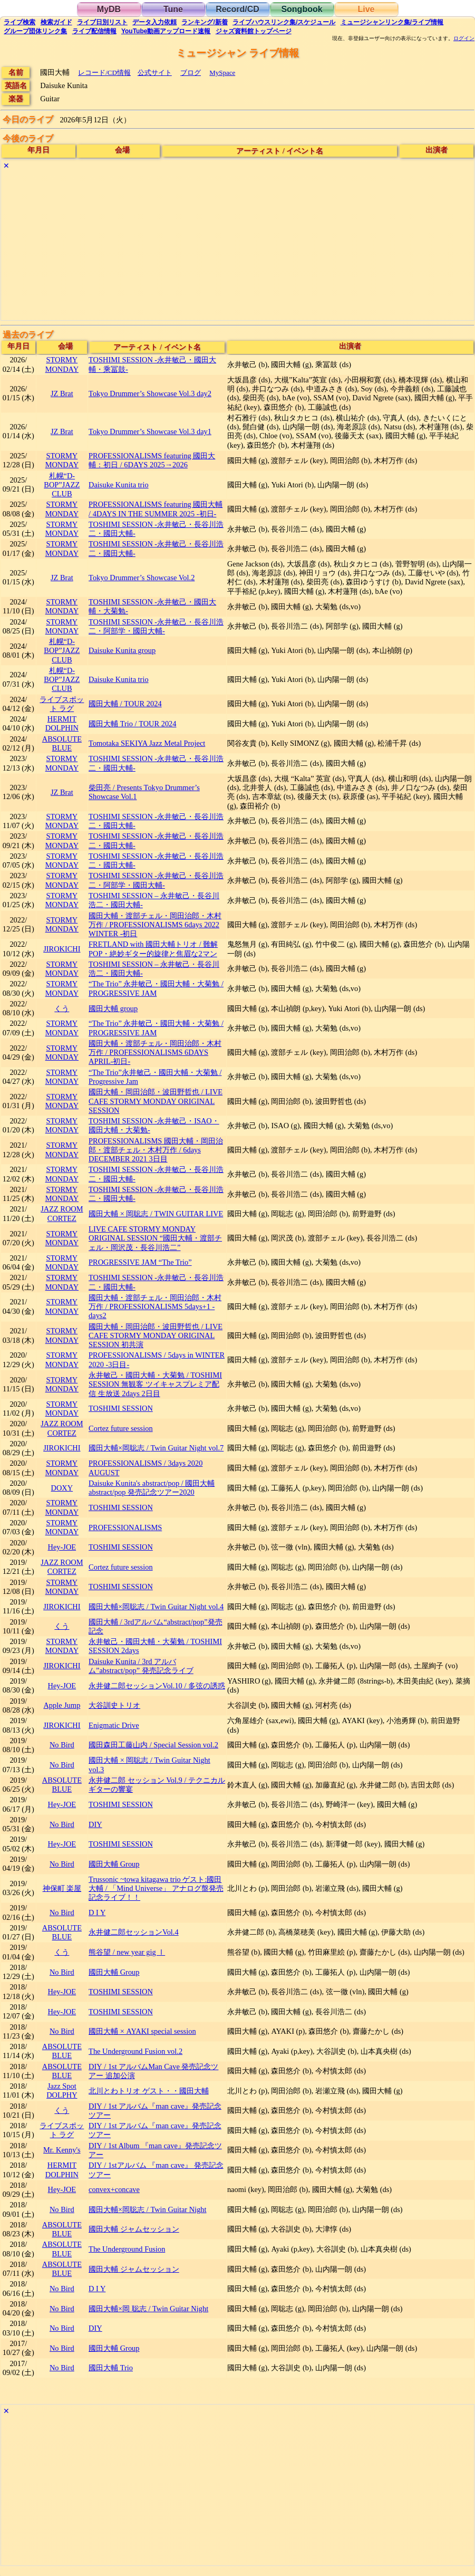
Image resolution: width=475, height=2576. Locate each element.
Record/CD (237, 9)
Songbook (301, 9)
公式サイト (155, 72)
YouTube (166, 31)
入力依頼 (154, 22)
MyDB (109, 9)
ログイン (463, 38)
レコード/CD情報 (104, 72)
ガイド (56, 22)
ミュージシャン (392, 22)
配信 (94, 31)
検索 (19, 22)
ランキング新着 (204, 22)
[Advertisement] (237, 246)
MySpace (222, 72)
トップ (254, 31)
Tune (173, 9)
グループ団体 (35, 31)
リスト (102, 22)
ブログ (190, 72)
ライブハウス (283, 22)
